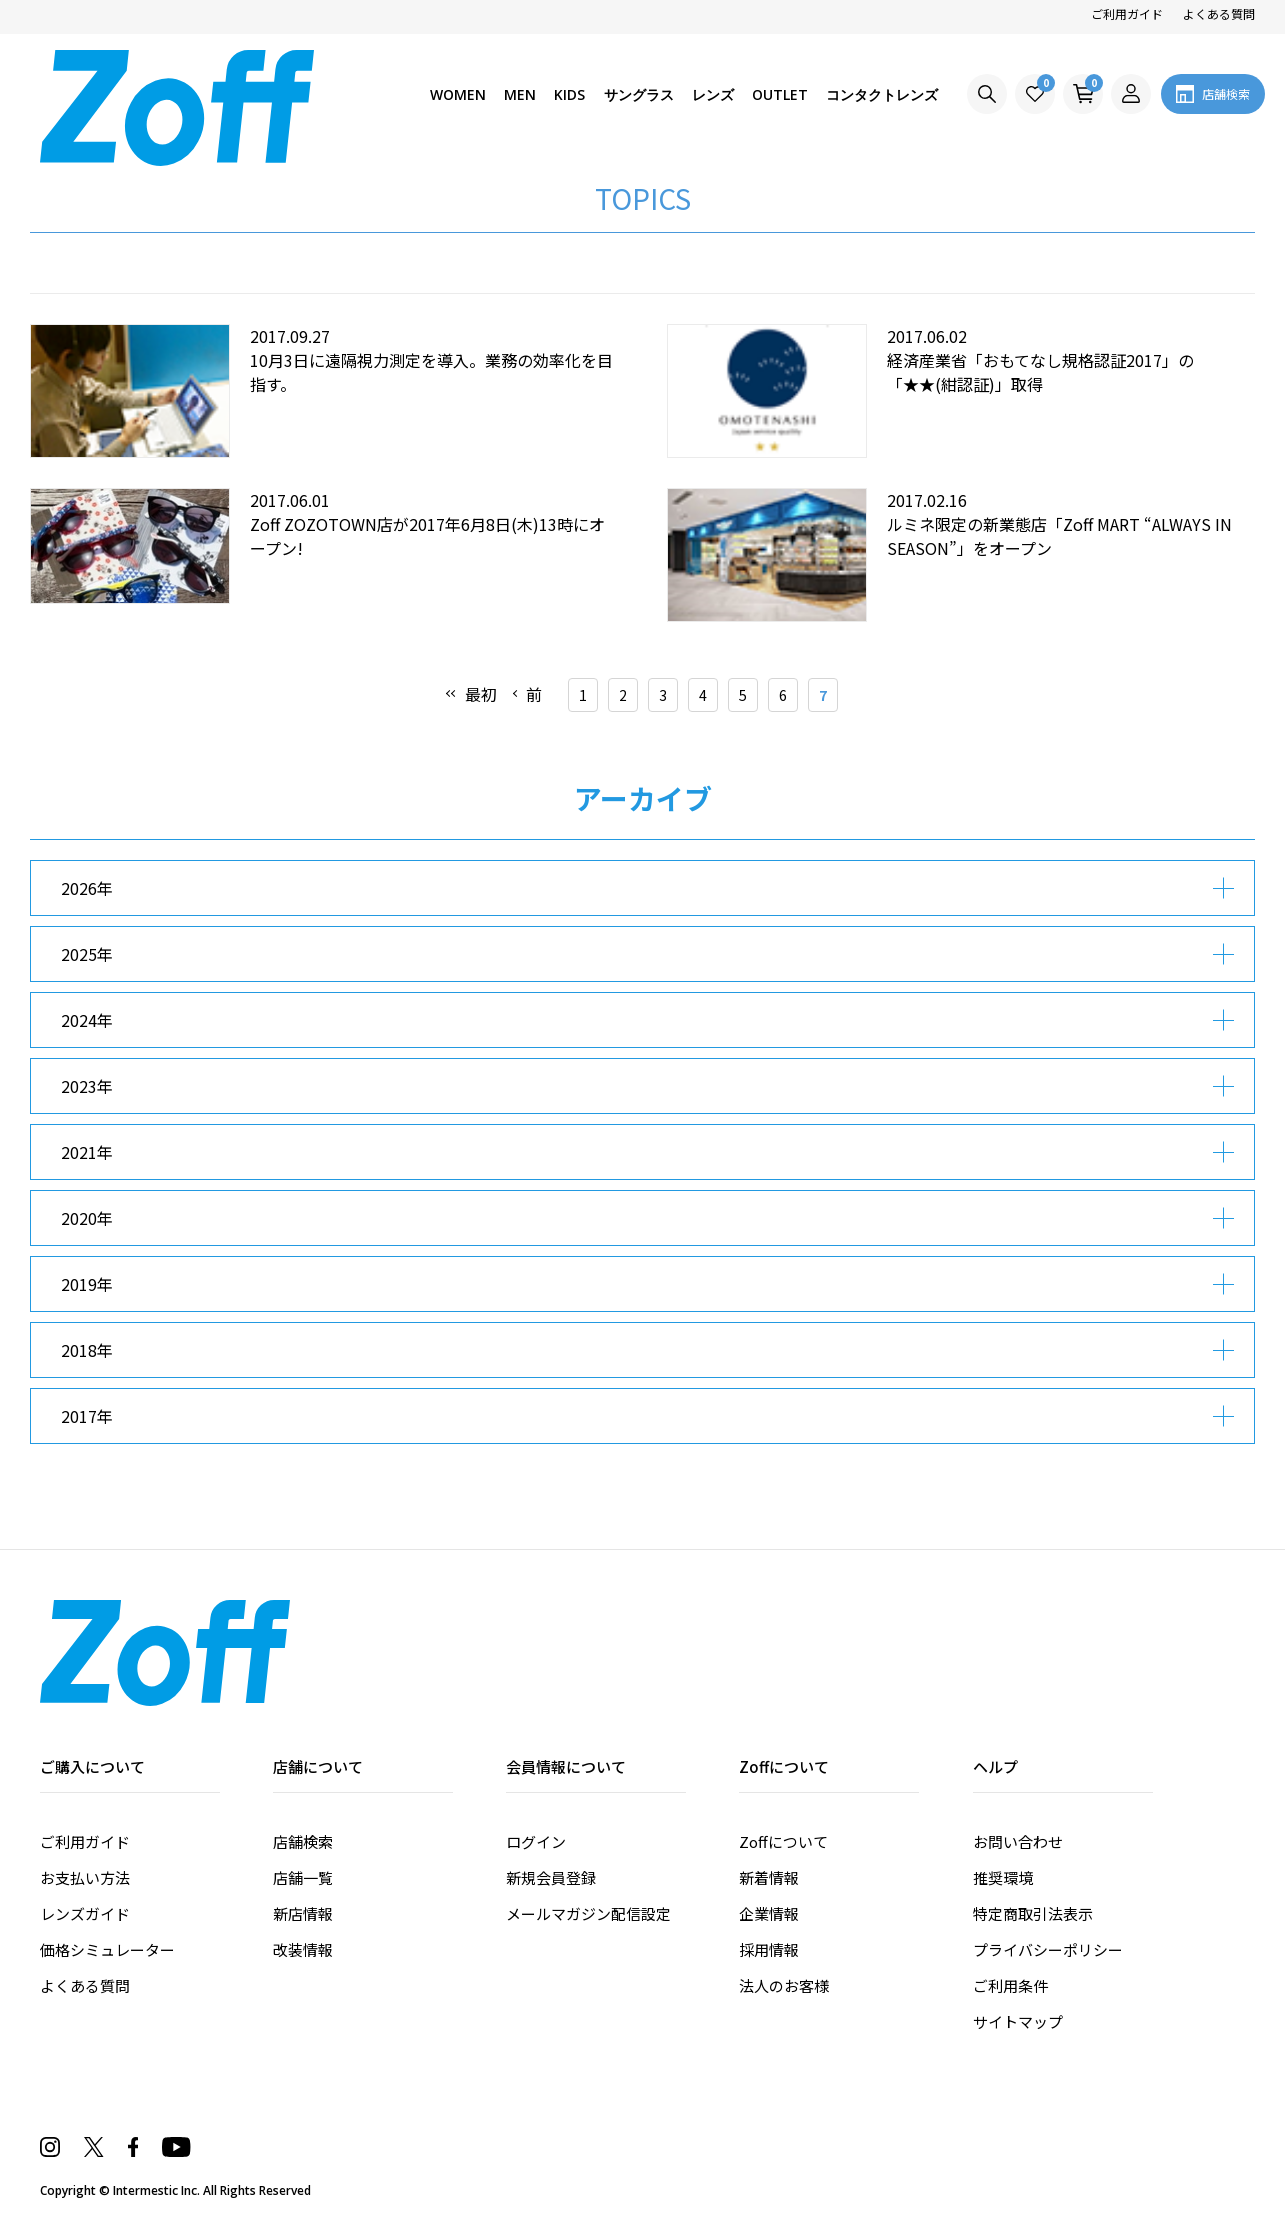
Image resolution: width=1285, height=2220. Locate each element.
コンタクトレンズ (882, 94)
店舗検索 (303, 1841)
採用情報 (769, 1949)
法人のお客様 (784, 1985)
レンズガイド (85, 1913)
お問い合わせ (1018, 1841)
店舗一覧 (303, 1877)
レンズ (711, 94)
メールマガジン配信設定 (588, 1913)
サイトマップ (1018, 2021)
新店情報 (303, 1913)
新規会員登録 (551, 1877)
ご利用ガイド (1127, 13)
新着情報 (769, 1877)
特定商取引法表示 (1033, 1913)
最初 (481, 694)
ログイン (536, 1841)
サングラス (636, 94)
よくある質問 (1219, 13)
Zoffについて (783, 1841)
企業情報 (769, 1913)
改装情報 (303, 1949)
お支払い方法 (85, 1877)
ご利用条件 (1010, 1985)
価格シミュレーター (107, 1949)
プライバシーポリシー (1048, 1949)
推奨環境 (1003, 1877)
